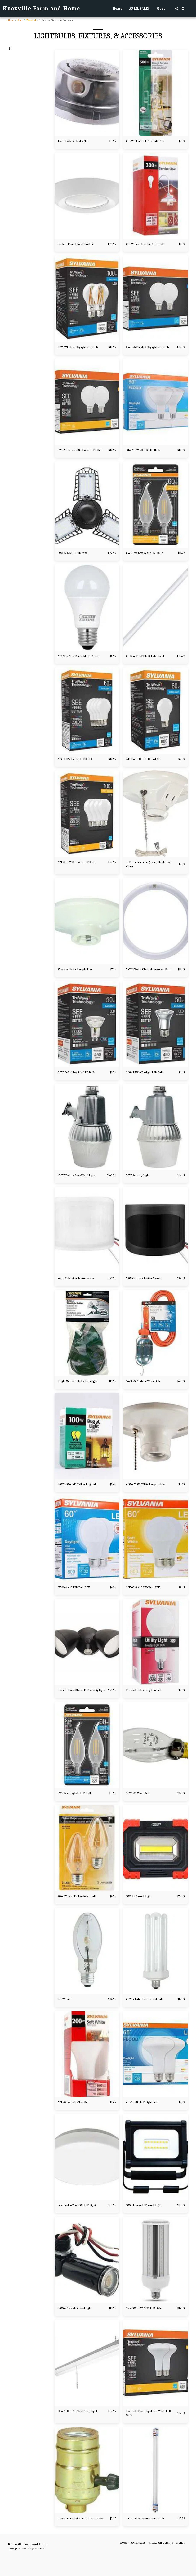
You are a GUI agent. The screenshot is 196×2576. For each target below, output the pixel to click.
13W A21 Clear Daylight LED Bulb (79, 356)
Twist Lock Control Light (74, 150)
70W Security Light (138, 1186)
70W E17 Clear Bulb (138, 1810)
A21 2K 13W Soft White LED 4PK (78, 872)
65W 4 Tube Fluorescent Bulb (145, 2016)
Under (19, 67)
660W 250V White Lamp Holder (147, 1495)
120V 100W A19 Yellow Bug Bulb (79, 1495)
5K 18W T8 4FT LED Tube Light (146, 666)
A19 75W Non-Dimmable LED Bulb (80, 666)
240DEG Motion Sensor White (77, 1289)
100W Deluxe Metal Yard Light (78, 1186)
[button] (176, 8)
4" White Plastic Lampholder (77, 980)
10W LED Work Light (139, 1913)
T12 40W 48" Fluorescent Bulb (146, 2536)
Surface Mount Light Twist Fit (77, 253)
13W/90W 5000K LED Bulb (143, 459)
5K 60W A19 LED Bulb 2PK (75, 1599)
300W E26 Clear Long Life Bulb (146, 253)
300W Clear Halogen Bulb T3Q (146, 150)
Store (20, 20)
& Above (19, 82)
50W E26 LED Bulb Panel (74, 562)
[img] (87, 101)
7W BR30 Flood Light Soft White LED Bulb (150, 2431)
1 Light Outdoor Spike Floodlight (79, 1392)
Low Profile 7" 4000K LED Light (78, 2222)
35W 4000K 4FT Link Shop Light (79, 2429)
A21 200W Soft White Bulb (75, 2119)
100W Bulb (65, 2016)
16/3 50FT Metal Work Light (144, 1392)
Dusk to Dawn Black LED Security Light (79, 1704)
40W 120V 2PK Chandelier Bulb (78, 1913)
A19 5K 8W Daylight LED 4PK (76, 769)
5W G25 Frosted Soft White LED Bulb (81, 459)
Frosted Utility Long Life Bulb (145, 1702)
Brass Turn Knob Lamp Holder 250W (82, 2536)
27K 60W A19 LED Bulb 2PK (144, 1599)
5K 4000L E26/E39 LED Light (144, 2325)
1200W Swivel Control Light (76, 2325)
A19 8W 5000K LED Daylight (144, 769)
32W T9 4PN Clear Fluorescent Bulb (149, 980)
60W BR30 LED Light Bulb (143, 2119)
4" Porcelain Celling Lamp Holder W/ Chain (151, 874)
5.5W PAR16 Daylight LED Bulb (77, 1083)
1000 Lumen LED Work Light (145, 2222)
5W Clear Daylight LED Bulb (76, 1810)
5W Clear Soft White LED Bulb (145, 562)
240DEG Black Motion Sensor (145, 1289)
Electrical (31, 20)
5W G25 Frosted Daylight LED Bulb (148, 356)
